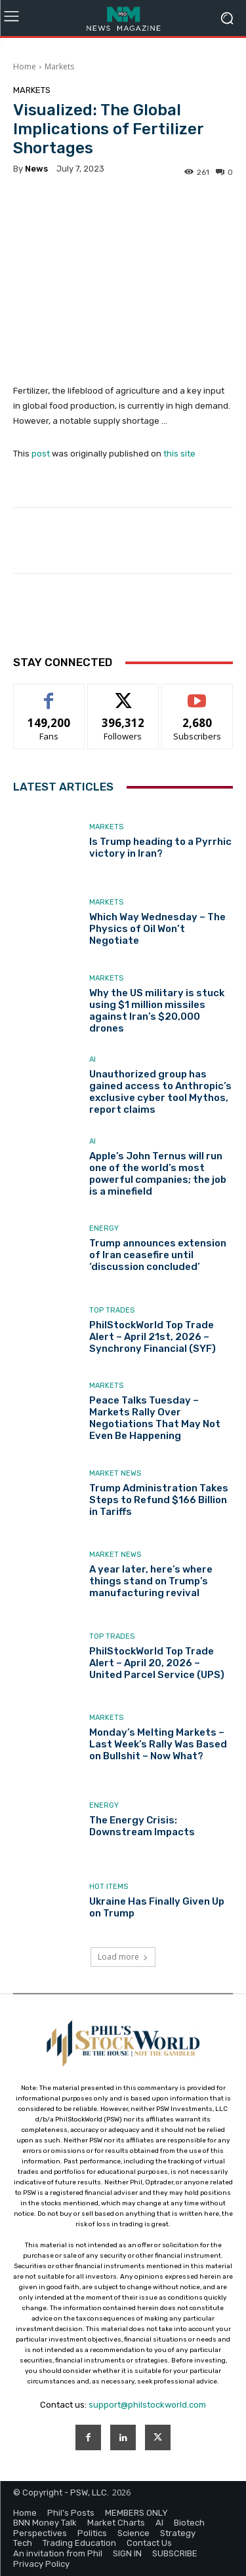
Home (24, 66)
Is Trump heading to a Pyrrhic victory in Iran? (160, 847)
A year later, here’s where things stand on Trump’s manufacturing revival (151, 1581)
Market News (115, 1473)
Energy (104, 1228)
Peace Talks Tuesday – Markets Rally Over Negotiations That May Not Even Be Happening (154, 1418)
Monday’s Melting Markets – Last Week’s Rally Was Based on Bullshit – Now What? (158, 1744)
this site (179, 453)
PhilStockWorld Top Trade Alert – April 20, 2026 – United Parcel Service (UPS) (156, 1663)
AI (92, 1059)
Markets (59, 66)
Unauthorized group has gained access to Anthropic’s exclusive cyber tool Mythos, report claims (160, 1091)
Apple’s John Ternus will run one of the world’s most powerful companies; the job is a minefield (157, 1173)
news (36, 168)
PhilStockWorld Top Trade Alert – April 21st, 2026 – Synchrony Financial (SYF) (152, 1336)
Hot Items (108, 1886)
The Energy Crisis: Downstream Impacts (142, 1826)
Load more (123, 1956)
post (40, 453)
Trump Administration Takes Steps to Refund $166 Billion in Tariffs (158, 1500)
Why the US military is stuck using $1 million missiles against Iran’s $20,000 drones (156, 1010)
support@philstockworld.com (147, 2405)
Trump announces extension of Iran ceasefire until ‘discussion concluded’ (157, 1255)
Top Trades (111, 1310)
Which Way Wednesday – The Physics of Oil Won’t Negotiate (157, 928)
